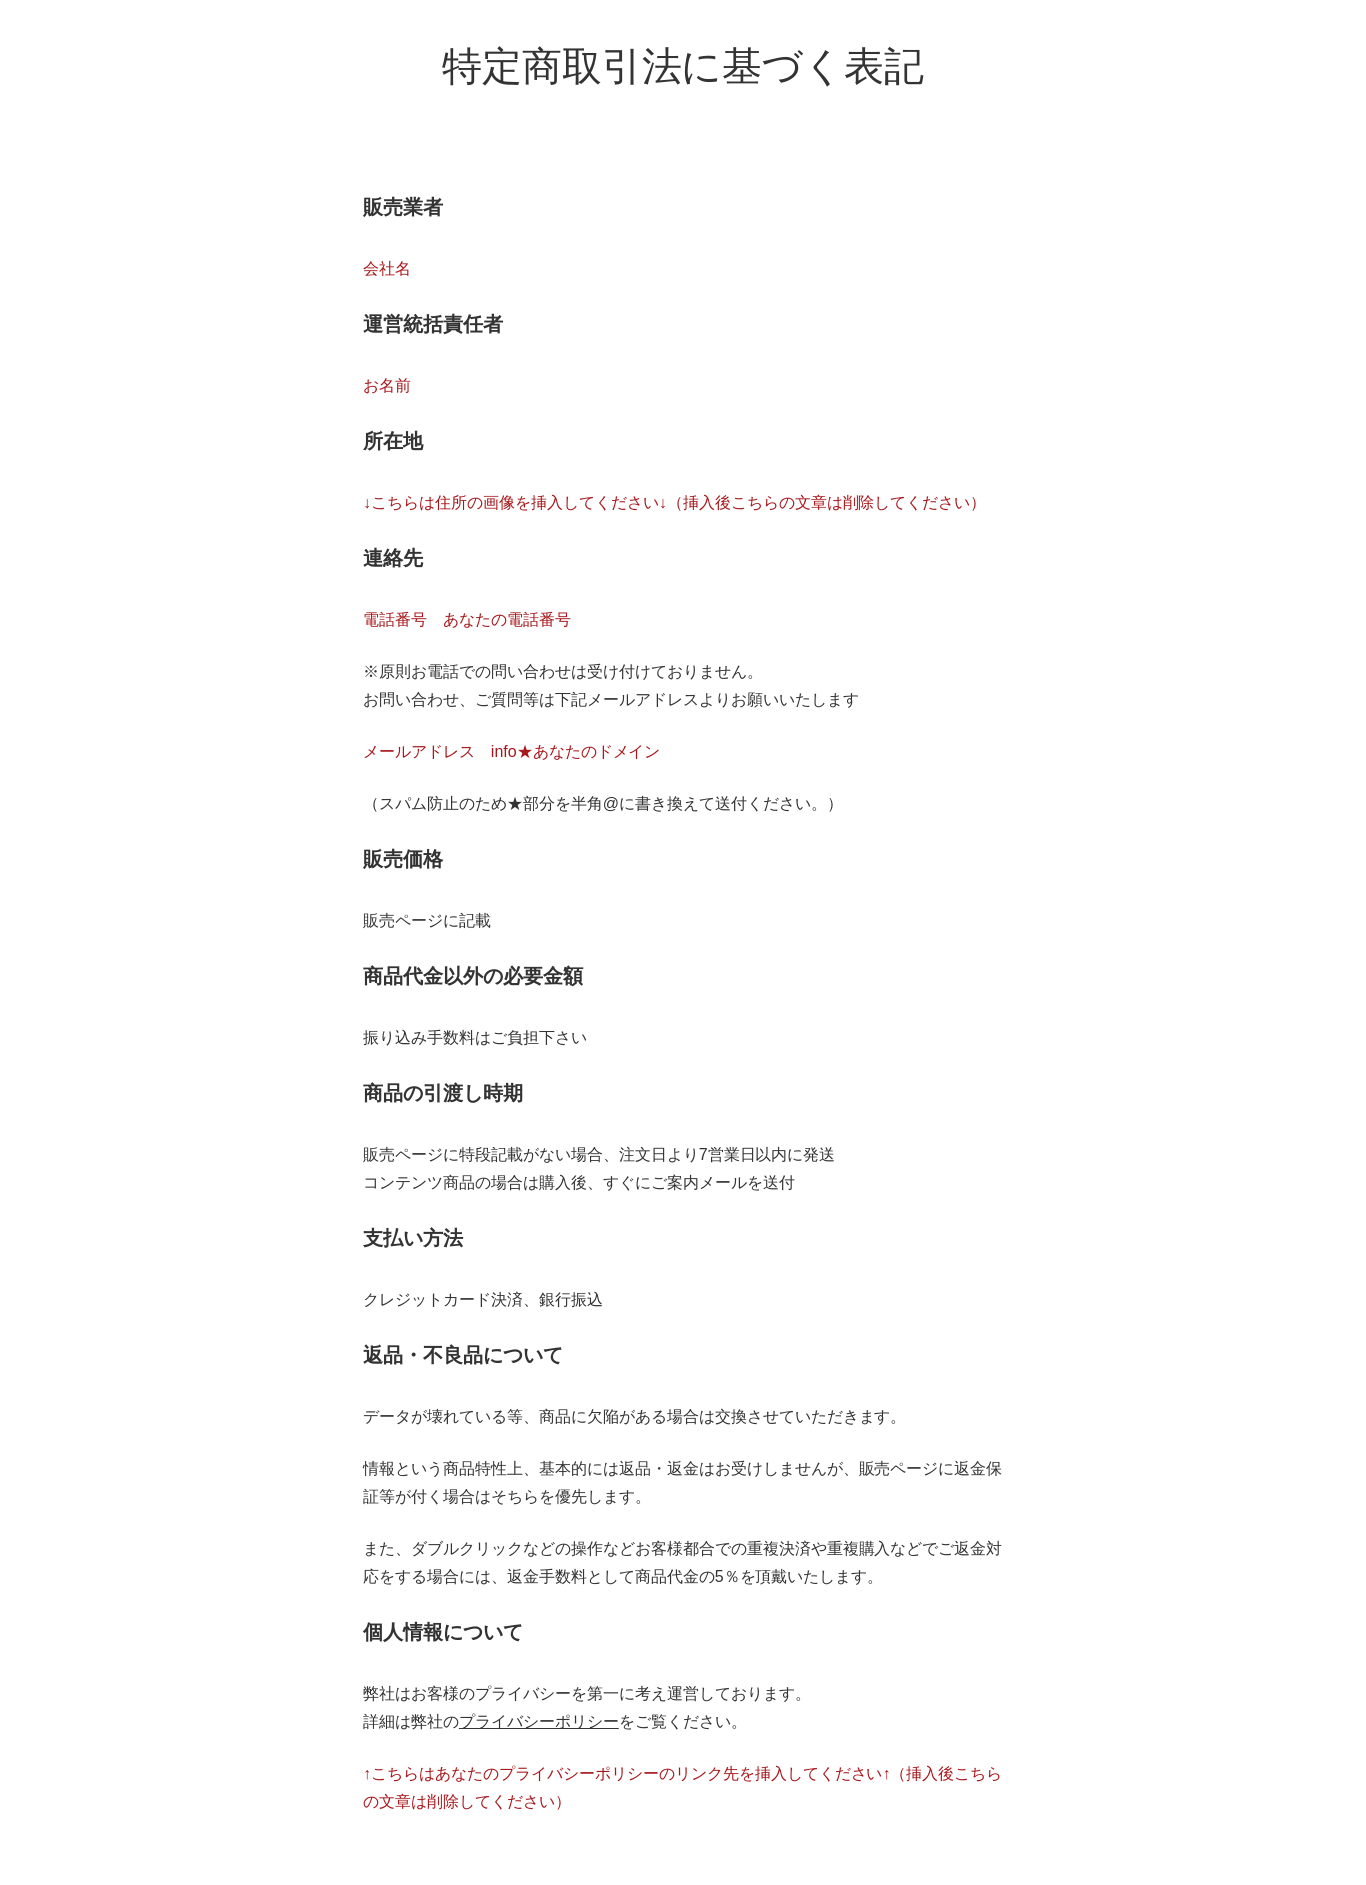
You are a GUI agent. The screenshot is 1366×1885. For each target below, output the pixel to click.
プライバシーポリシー (539, 1721)
